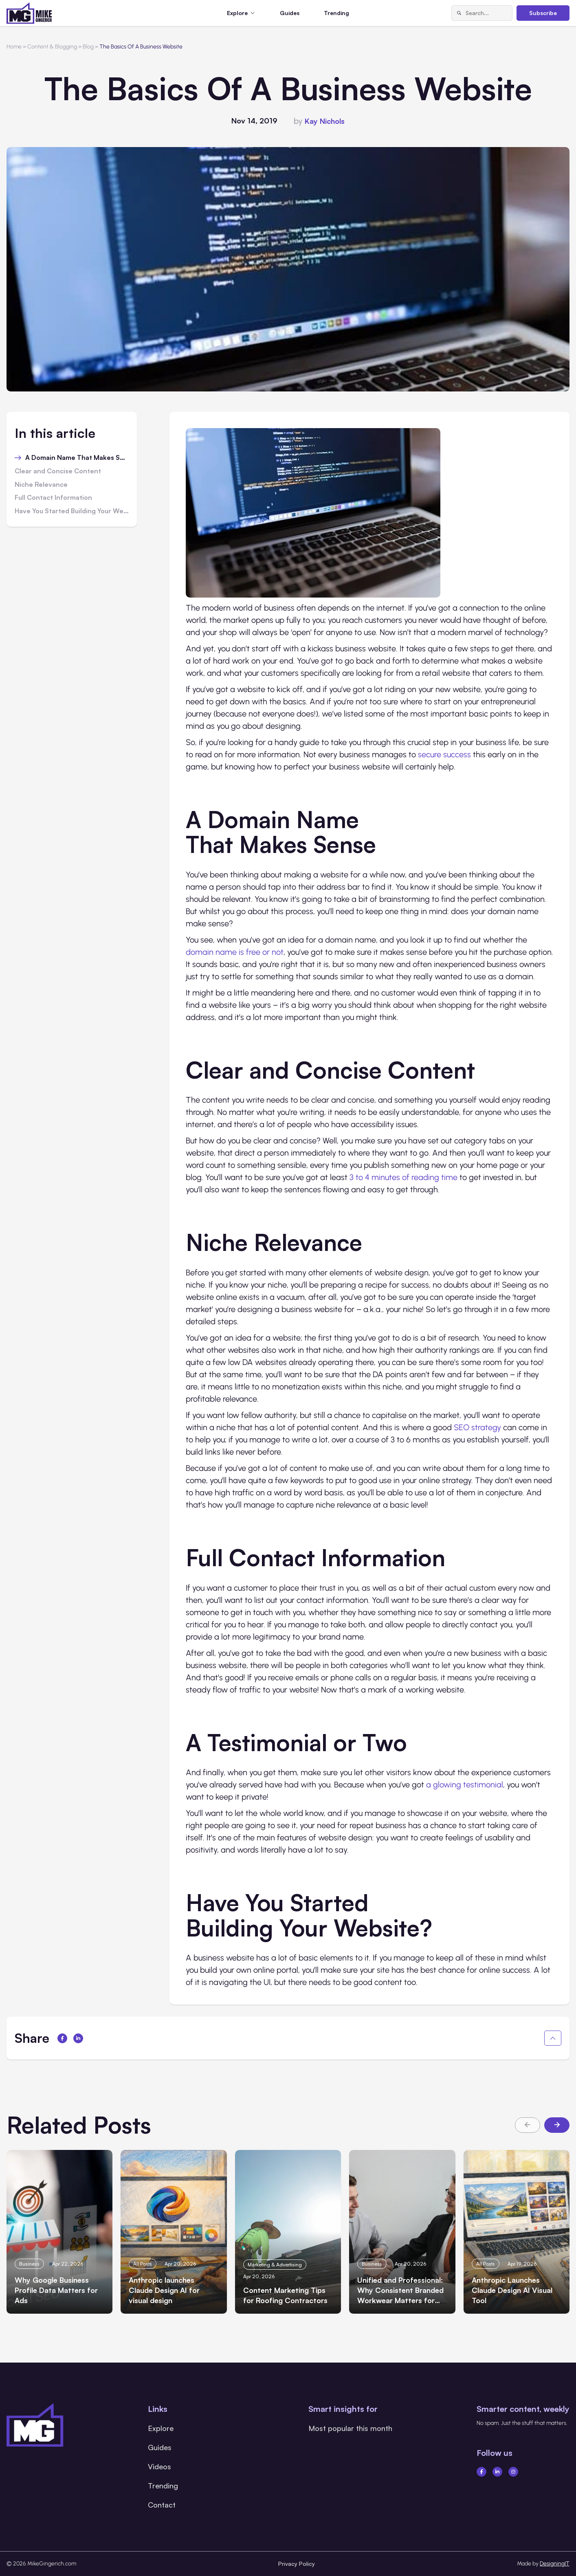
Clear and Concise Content (58, 471)
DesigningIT (554, 2563)
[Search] (459, 13)
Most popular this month (350, 2428)
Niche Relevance (41, 484)
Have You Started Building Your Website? (72, 511)
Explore (161, 2428)
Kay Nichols (325, 120)
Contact (162, 2504)
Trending (336, 12)
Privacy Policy (296, 2563)
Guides (289, 12)
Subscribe (543, 12)
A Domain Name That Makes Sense (77, 458)
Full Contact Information (53, 497)
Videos (159, 2466)
